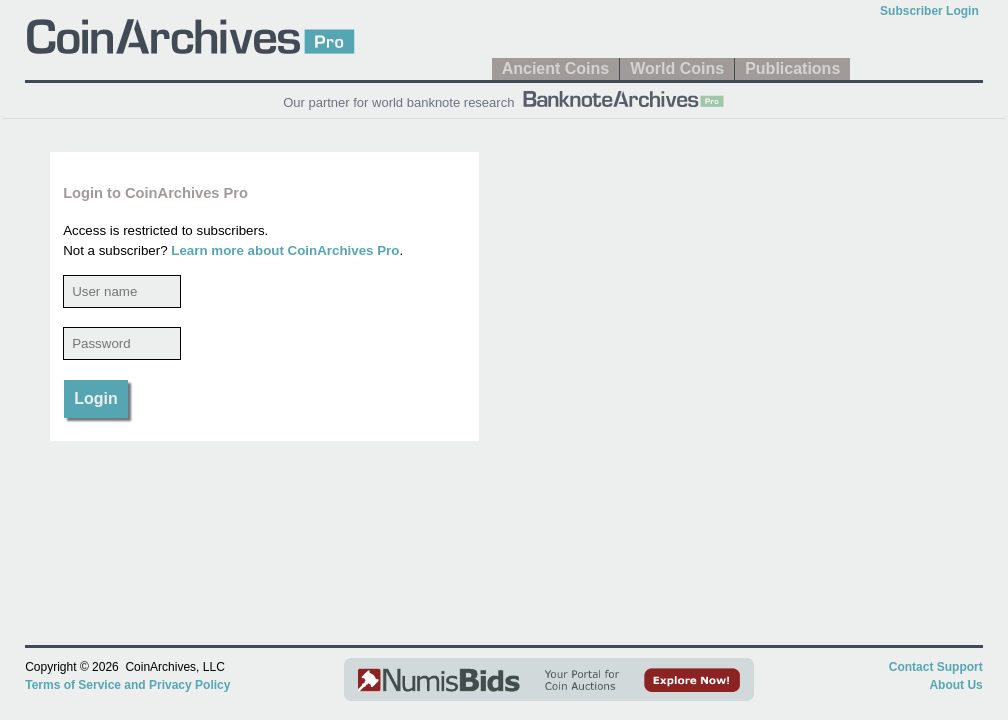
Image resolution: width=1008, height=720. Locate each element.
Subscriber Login (929, 11)
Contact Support (936, 667)
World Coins (677, 68)
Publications (792, 68)
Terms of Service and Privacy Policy (127, 685)
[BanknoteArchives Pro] (623, 97)
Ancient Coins (556, 68)
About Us (955, 685)
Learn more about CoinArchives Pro (285, 250)
